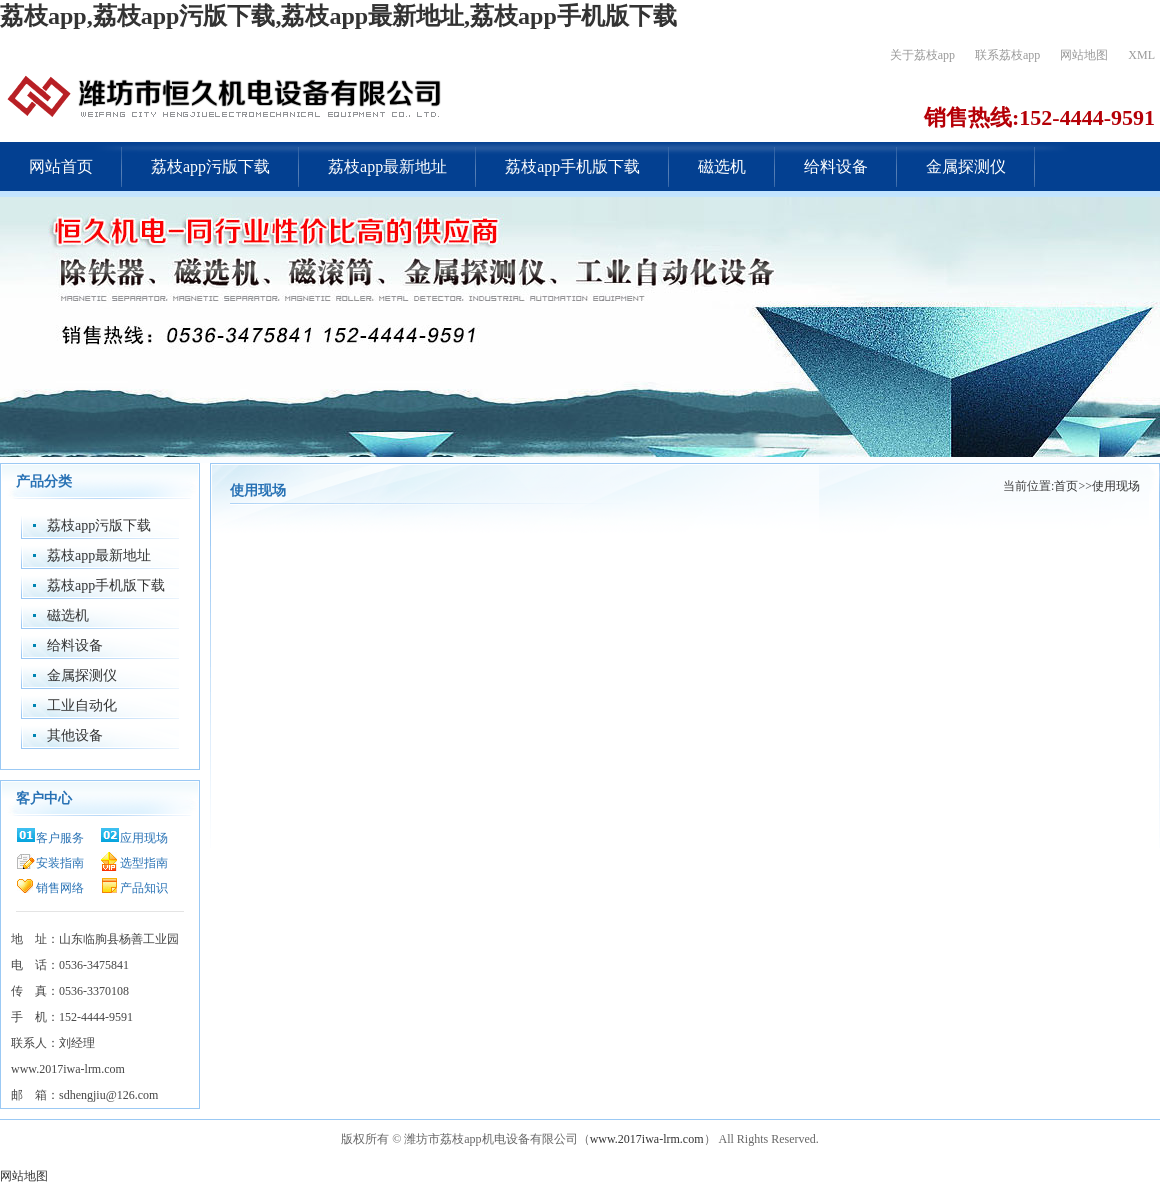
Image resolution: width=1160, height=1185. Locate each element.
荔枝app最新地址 (387, 166)
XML (1141, 55)
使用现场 (1116, 486)
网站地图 (1084, 55)
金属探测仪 (966, 166)
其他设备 (75, 735)
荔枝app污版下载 (210, 166)
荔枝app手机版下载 (572, 166)
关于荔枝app (922, 55)
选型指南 (144, 863)
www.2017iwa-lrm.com (647, 1139)
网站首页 (61, 166)
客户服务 (60, 838)
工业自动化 (82, 705)
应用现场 (144, 838)
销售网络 (60, 888)
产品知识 (144, 888)
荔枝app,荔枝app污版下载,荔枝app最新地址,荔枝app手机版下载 (338, 16)
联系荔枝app (1007, 55)
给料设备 (836, 166)
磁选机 (722, 166)
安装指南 (60, 863)
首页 (1066, 486)
